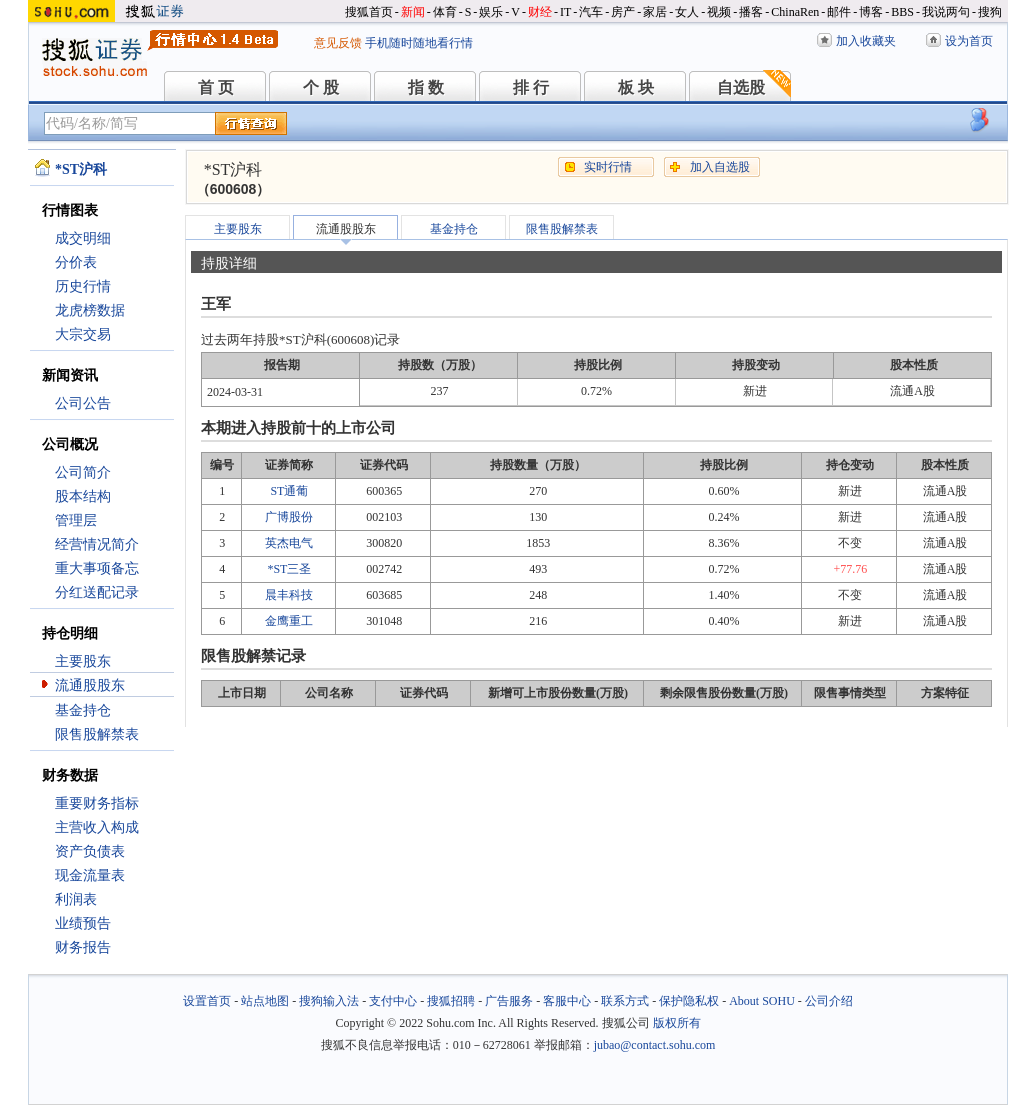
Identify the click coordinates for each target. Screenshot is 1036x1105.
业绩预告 (83, 923)
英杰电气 (289, 543)
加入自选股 (720, 167)
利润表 (76, 899)
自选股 (741, 87)
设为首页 (969, 41)
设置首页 (207, 1001)
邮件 (839, 12)
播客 (751, 12)
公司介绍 (829, 1001)
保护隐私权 (689, 1001)
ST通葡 (289, 491)
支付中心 (393, 1001)
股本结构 (83, 496)
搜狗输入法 (329, 1001)
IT (565, 12)
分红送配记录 (97, 592)
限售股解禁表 (97, 734)
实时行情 (608, 167)
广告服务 (509, 1001)
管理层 (76, 520)
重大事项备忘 (97, 568)
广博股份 (289, 517)
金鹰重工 (289, 621)
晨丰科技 (289, 595)
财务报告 (83, 947)
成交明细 (83, 238)
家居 (655, 12)
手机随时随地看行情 (419, 43)
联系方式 (625, 1001)
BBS (902, 12)
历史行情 (83, 286)
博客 (871, 12)
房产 (623, 12)
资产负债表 (90, 851)
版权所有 (677, 1023)
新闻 (413, 12)
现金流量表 (90, 875)
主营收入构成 (97, 827)
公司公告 (83, 403)
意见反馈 (338, 43)
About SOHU (762, 1001)
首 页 (216, 87)
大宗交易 (83, 334)
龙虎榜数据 (90, 310)
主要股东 (83, 661)
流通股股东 (90, 685)
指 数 (426, 87)
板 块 (636, 87)
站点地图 (265, 1001)
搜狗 (990, 12)
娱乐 (491, 12)
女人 (687, 12)
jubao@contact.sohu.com (655, 1045)
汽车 (591, 12)
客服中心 (567, 1001)
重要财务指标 (97, 803)
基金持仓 (83, 710)
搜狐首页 (369, 12)
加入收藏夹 (866, 41)
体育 (445, 12)
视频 (719, 12)
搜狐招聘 (451, 1001)
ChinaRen (795, 12)
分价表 (76, 262)
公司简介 (83, 472)
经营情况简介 (97, 544)
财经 (540, 12)
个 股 (321, 87)
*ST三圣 (289, 569)
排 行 (531, 87)
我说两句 (946, 12)
